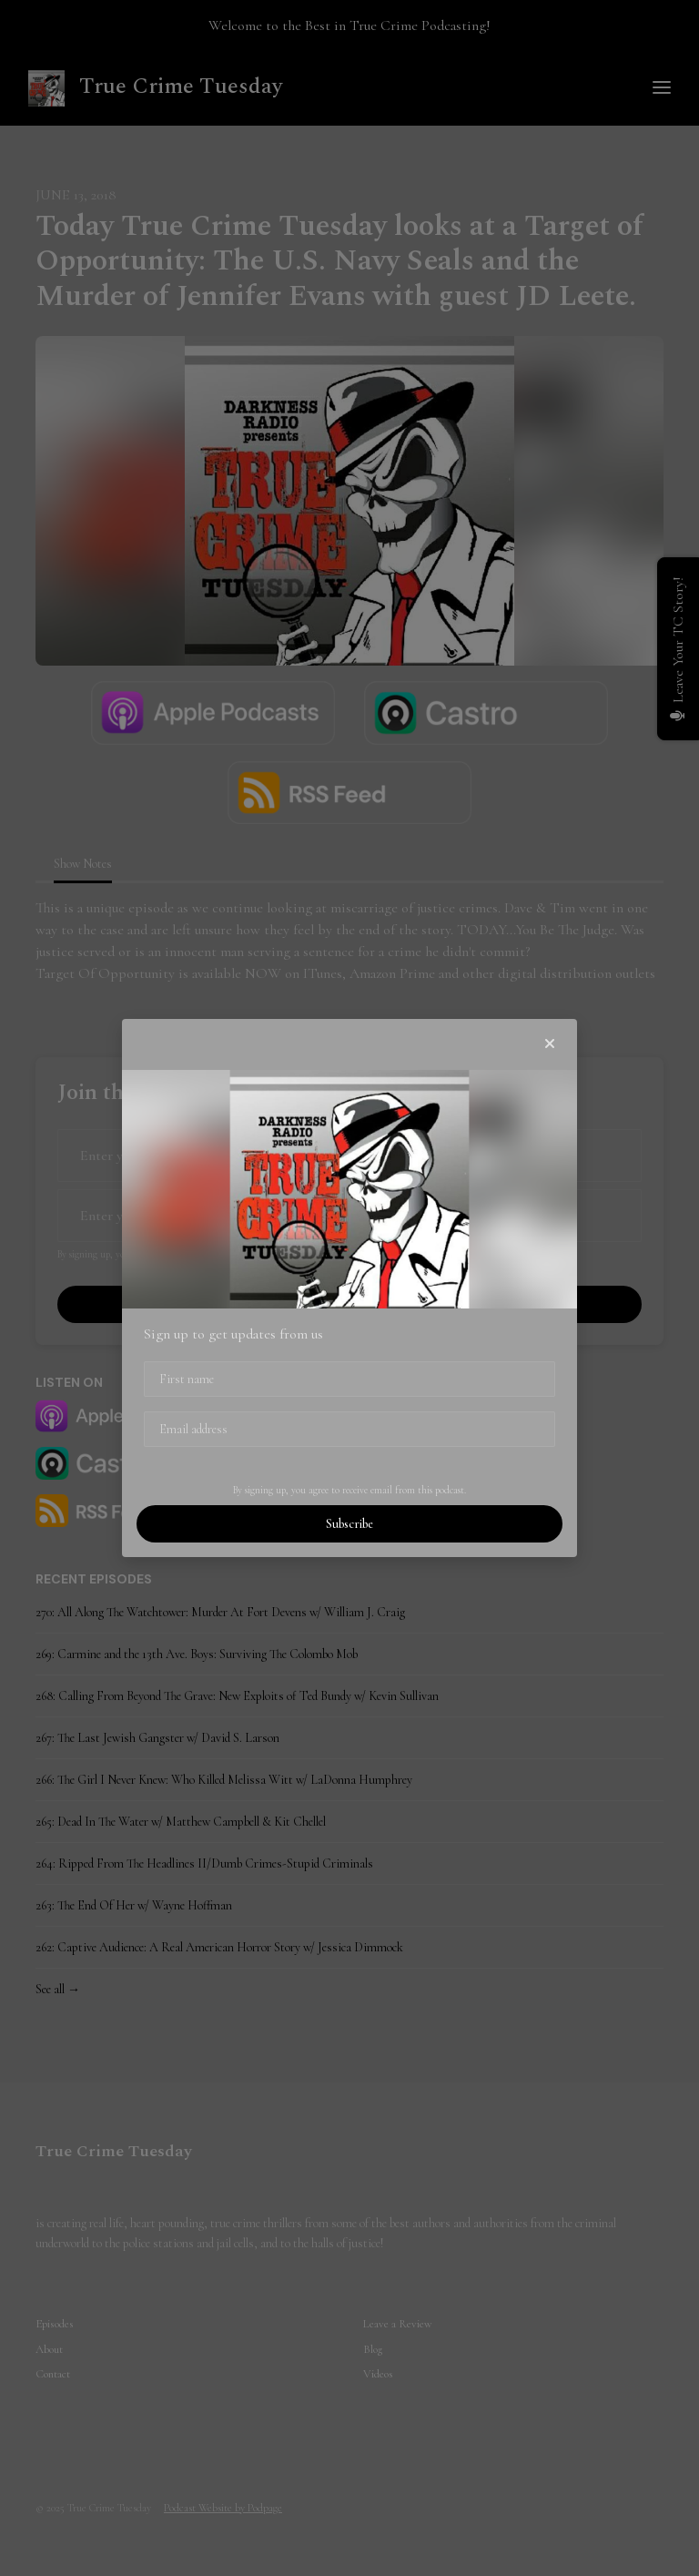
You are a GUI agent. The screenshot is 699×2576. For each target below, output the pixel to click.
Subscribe (349, 1524)
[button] (549, 1044)
